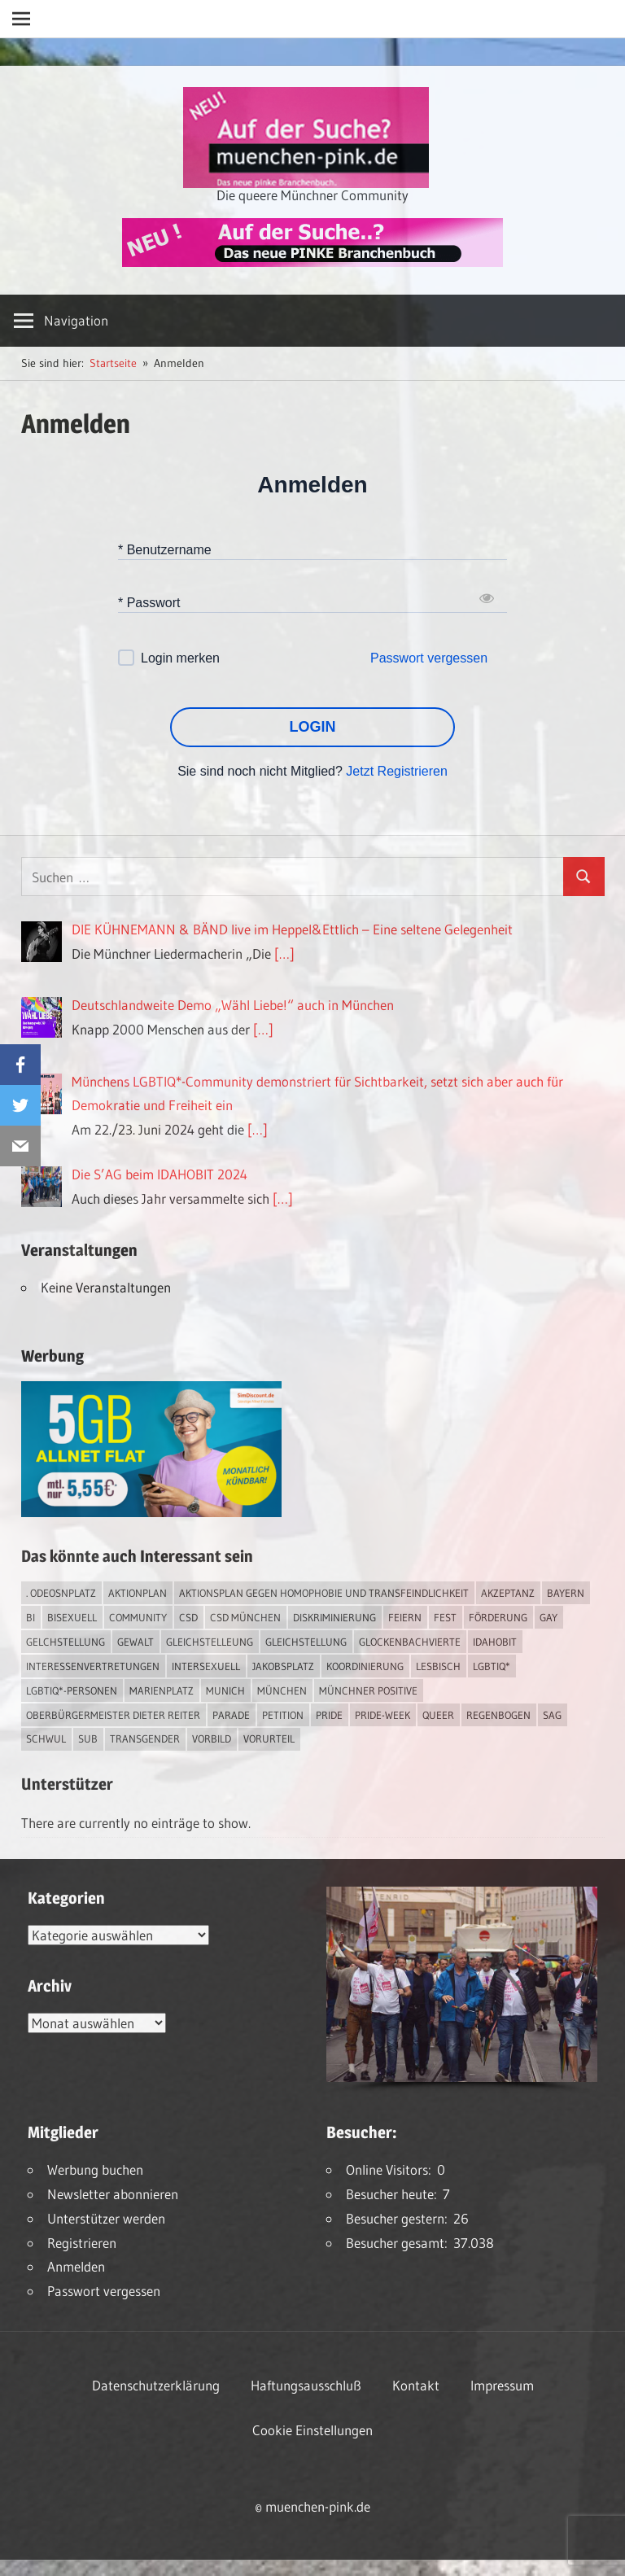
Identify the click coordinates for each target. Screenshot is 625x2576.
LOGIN (313, 727)
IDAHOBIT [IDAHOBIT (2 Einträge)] (495, 1641)
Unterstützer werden (106, 2218)
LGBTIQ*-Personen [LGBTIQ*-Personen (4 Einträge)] (71, 1690)
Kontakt (415, 2385)
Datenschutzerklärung (156, 2385)
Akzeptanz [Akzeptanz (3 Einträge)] (508, 1592)
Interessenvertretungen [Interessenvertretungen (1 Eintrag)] (93, 1666)
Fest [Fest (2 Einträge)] (445, 1617)
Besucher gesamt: (399, 2242)
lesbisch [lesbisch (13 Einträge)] (438, 1666)
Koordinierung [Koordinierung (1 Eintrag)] (365, 1666)
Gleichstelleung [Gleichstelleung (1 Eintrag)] (209, 1641)
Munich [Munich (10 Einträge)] (225, 1690)
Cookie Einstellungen (312, 2429)
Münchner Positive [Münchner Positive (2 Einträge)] (368, 1690)
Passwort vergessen (428, 658)
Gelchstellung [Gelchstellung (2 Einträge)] (65, 1641)
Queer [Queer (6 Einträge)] (438, 1714)
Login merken (180, 658)
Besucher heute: (394, 2193)
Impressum (502, 2385)
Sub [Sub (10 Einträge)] (88, 1738)
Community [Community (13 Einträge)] (138, 1617)
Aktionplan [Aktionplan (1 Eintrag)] (137, 1592)
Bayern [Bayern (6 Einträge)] (565, 1592)
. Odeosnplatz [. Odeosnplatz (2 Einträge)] (61, 1592)
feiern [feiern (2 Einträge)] (405, 1617)
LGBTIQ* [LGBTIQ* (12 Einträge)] (491, 1666)
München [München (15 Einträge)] (282, 1690)
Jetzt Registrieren (397, 771)
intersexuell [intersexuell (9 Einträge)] (206, 1666)
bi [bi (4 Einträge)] (30, 1617)
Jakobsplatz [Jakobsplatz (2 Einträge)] (283, 1666)
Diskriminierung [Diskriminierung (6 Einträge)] (334, 1617)
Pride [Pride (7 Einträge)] (329, 1714)
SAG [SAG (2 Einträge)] (552, 1714)
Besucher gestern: (399, 2218)
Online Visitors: (391, 2169)
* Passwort (149, 602)
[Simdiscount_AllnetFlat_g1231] (151, 1511)
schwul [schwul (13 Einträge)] (46, 1738)
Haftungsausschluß (306, 2385)
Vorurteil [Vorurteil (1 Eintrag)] (269, 1738)
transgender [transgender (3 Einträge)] (145, 1738)
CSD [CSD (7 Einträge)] (188, 1617)
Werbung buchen (95, 2169)
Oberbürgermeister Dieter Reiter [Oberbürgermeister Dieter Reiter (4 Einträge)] (113, 1714)
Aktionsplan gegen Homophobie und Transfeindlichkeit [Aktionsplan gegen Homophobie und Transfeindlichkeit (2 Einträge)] (324, 1592)
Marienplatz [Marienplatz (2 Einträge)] (161, 1690)
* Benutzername (165, 549)
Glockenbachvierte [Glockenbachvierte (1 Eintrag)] (410, 1641)
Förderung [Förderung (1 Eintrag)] (498, 1617)
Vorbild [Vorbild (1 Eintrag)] (211, 1738)
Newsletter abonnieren (112, 2193)
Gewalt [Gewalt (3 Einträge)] (135, 1641)
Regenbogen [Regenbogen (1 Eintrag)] (498, 1714)
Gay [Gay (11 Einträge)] (548, 1617)
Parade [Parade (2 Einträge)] (231, 1714)
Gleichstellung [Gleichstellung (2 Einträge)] (306, 1641)
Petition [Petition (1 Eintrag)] (283, 1714)
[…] (284, 953)
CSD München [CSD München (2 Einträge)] (245, 1617)
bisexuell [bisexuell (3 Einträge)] (72, 1617)
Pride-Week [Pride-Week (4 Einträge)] (382, 1714)
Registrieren (81, 2242)
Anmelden (76, 2266)
